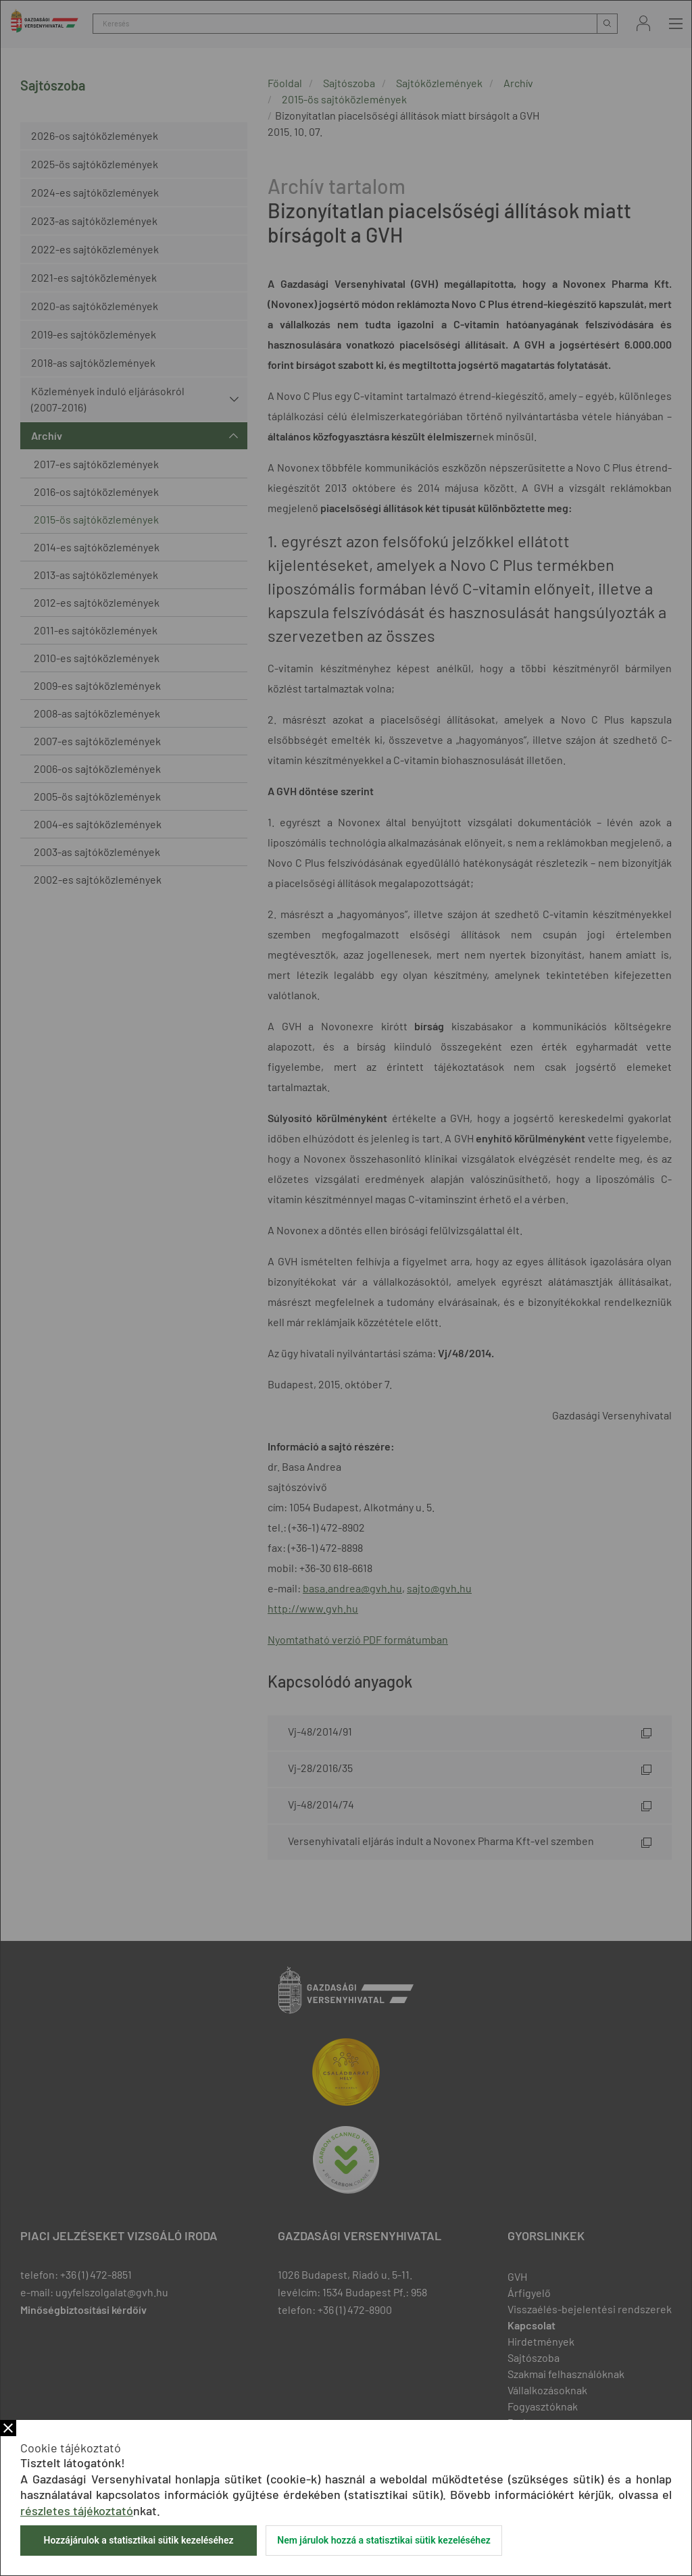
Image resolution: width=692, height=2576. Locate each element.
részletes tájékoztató (76, 2510)
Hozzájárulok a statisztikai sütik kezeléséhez (138, 2540)
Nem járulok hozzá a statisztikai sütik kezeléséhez (384, 2540)
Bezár (8, 2428)
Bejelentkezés (643, 23)
